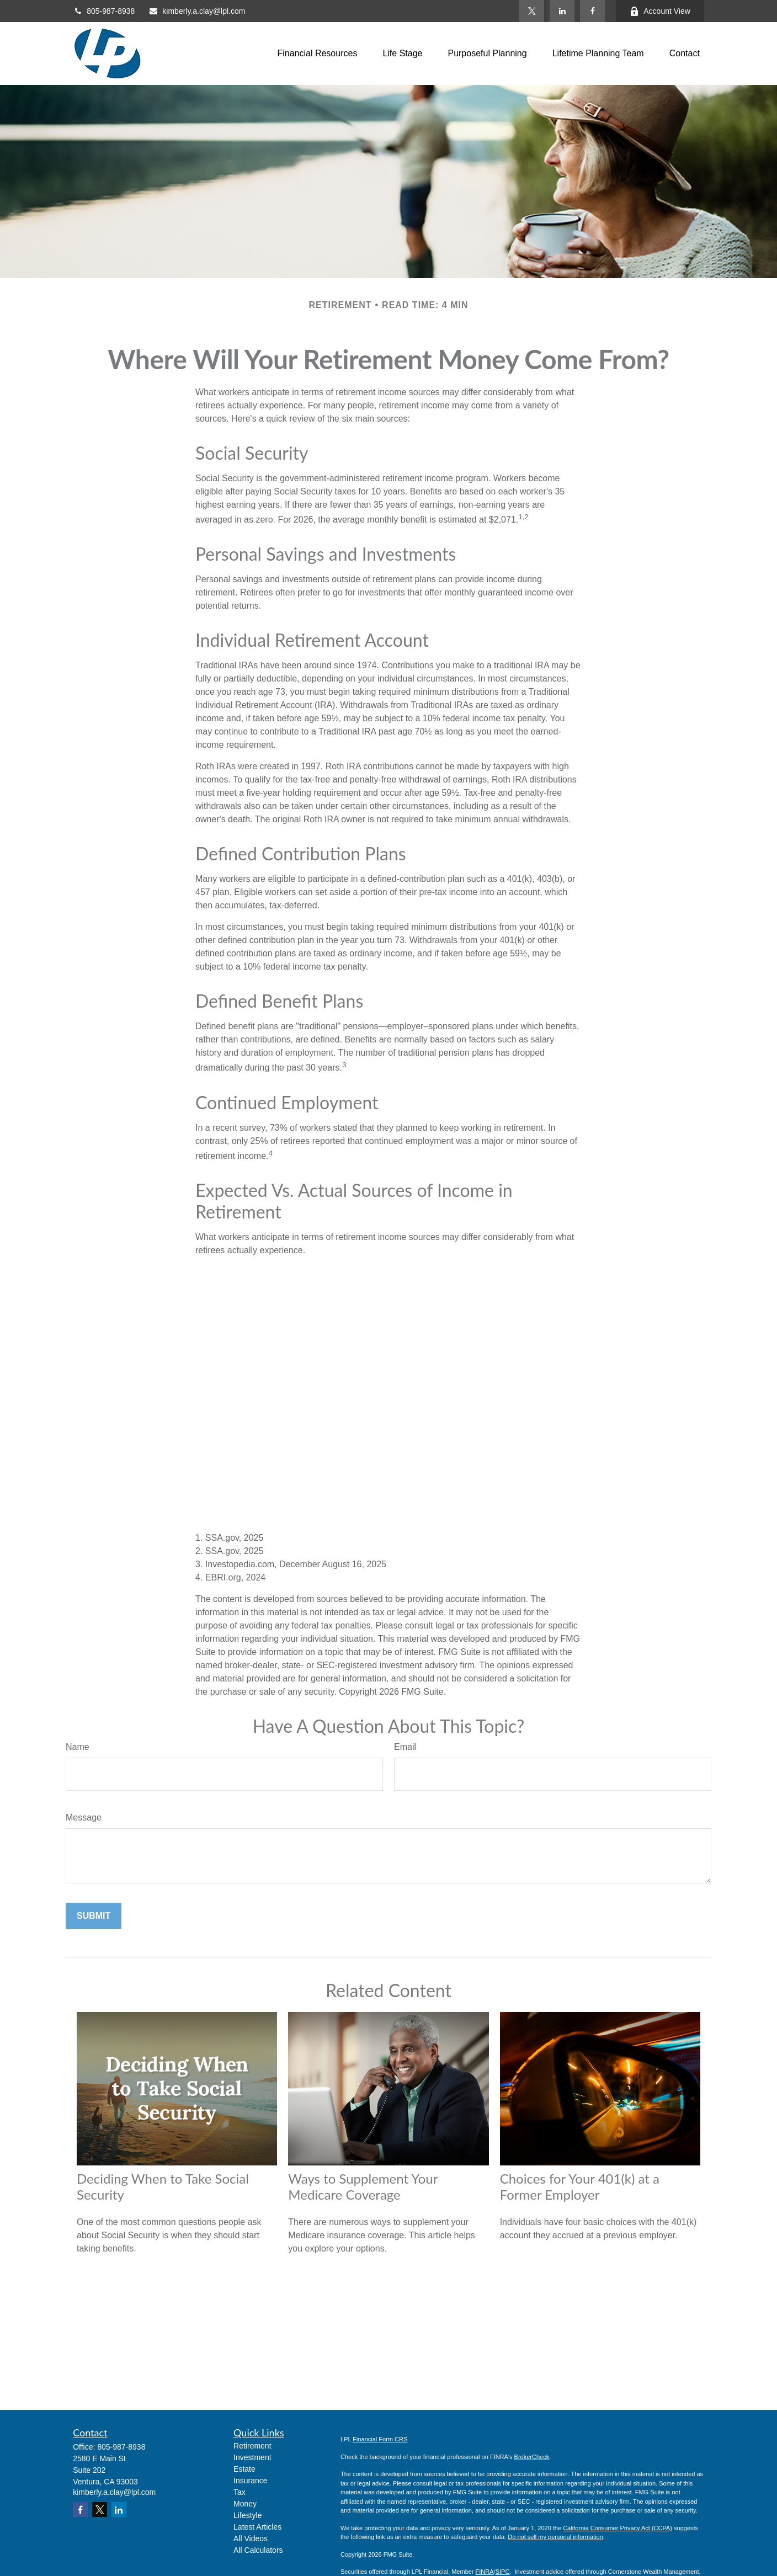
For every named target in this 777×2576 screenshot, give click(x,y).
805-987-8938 (104, 11)
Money (245, 2503)
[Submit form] (93, 1916)
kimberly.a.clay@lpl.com (196, 11)
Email (405, 1747)
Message (84, 1817)
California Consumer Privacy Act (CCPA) (617, 2528)
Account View (660, 11)
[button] (317, 53)
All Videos (250, 2538)
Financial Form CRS (380, 2439)
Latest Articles (257, 2526)
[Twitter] (531, 11)
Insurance (250, 2480)
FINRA (485, 2571)
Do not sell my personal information (555, 2537)
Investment (252, 2457)
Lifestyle (247, 2515)
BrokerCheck (532, 2456)
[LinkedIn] (562, 11)
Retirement (252, 2445)
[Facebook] (592, 11)
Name (77, 1747)
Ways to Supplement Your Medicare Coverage (363, 2186)
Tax (239, 2492)
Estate (244, 2469)
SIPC (503, 2571)
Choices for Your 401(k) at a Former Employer (579, 2186)
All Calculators (258, 2550)
